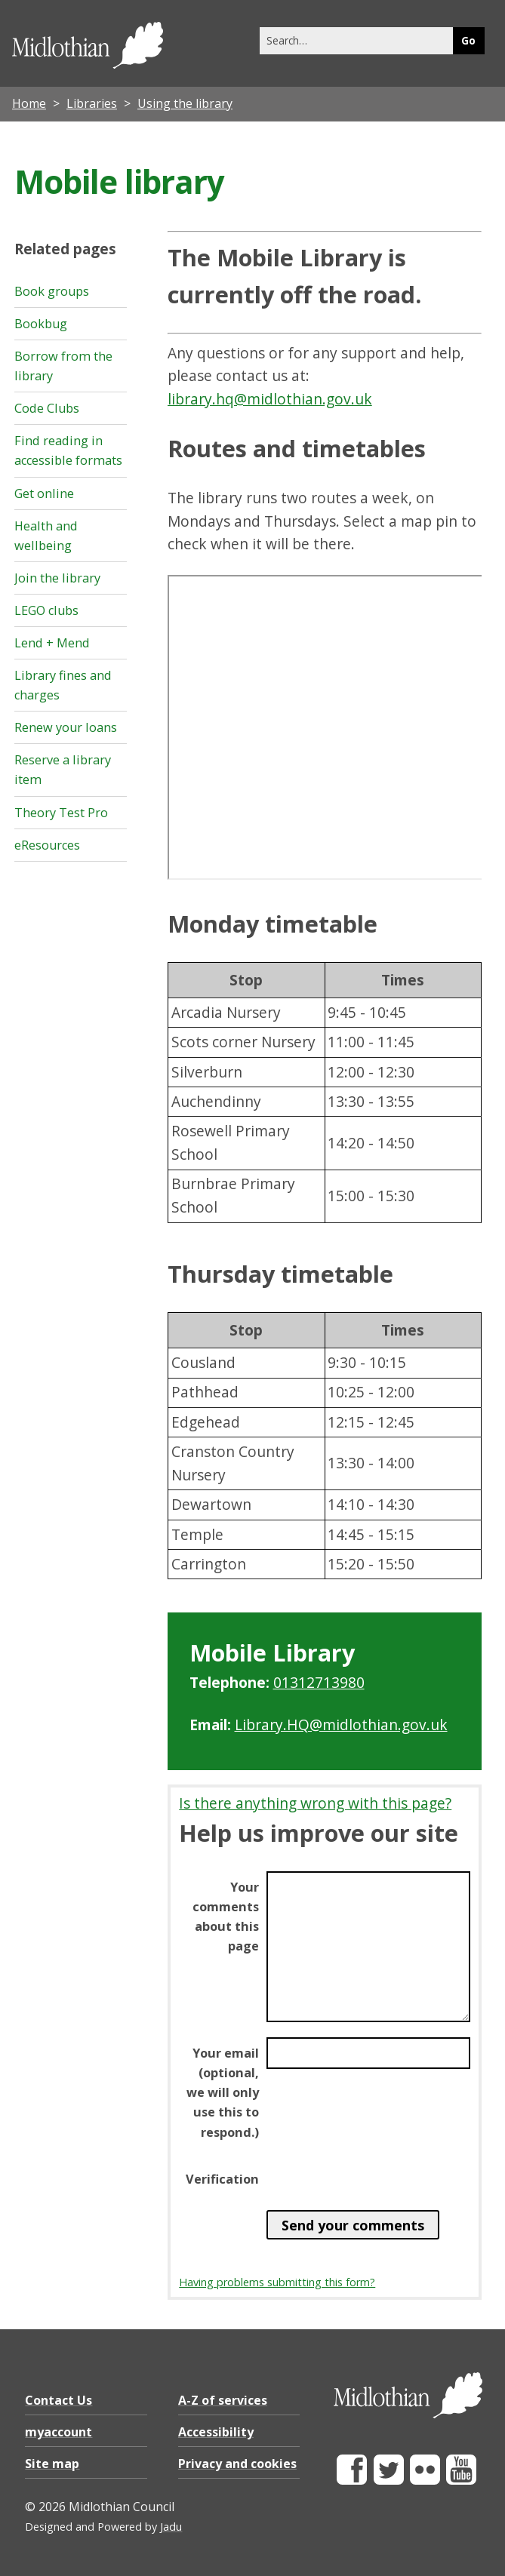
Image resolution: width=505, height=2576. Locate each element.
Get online (44, 493)
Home (29, 103)
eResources (47, 845)
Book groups (51, 291)
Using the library (184, 103)
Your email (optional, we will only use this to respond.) (222, 2092)
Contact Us (58, 2400)
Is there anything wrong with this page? (315, 1803)
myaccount (58, 2432)
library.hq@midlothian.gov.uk (270, 399)
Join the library (57, 578)
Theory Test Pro (61, 812)
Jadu (171, 2526)
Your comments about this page (225, 1916)
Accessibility (216, 2432)
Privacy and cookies (237, 2463)
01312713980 (319, 1682)
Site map (52, 2463)
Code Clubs (46, 408)
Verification (222, 2179)
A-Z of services (222, 2400)
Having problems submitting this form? (277, 2282)
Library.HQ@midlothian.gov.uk (341, 1724)
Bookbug (40, 323)
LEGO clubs (46, 610)
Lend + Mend (52, 643)
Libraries (91, 103)
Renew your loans (65, 727)
